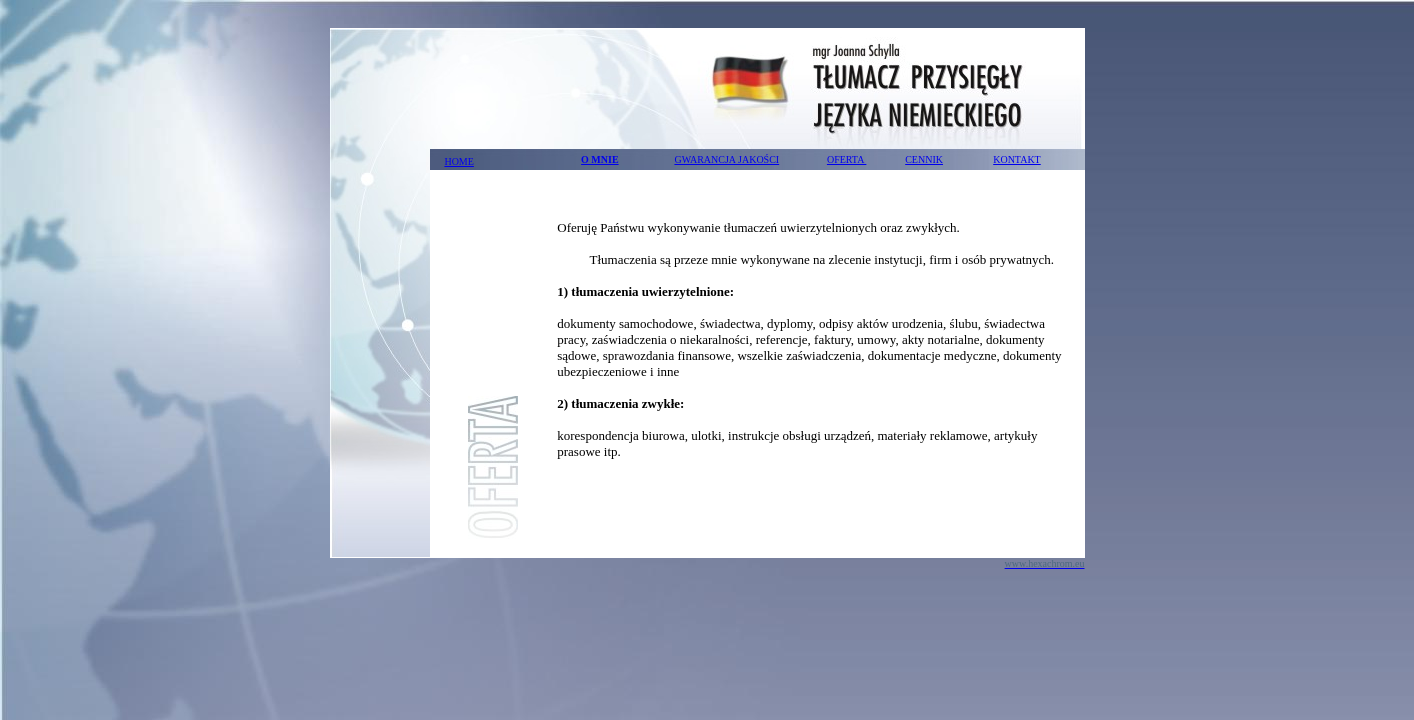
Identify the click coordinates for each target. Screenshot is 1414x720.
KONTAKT (1017, 159)
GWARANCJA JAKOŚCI (726, 159)
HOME (458, 161)
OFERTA (846, 159)
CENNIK (924, 159)
